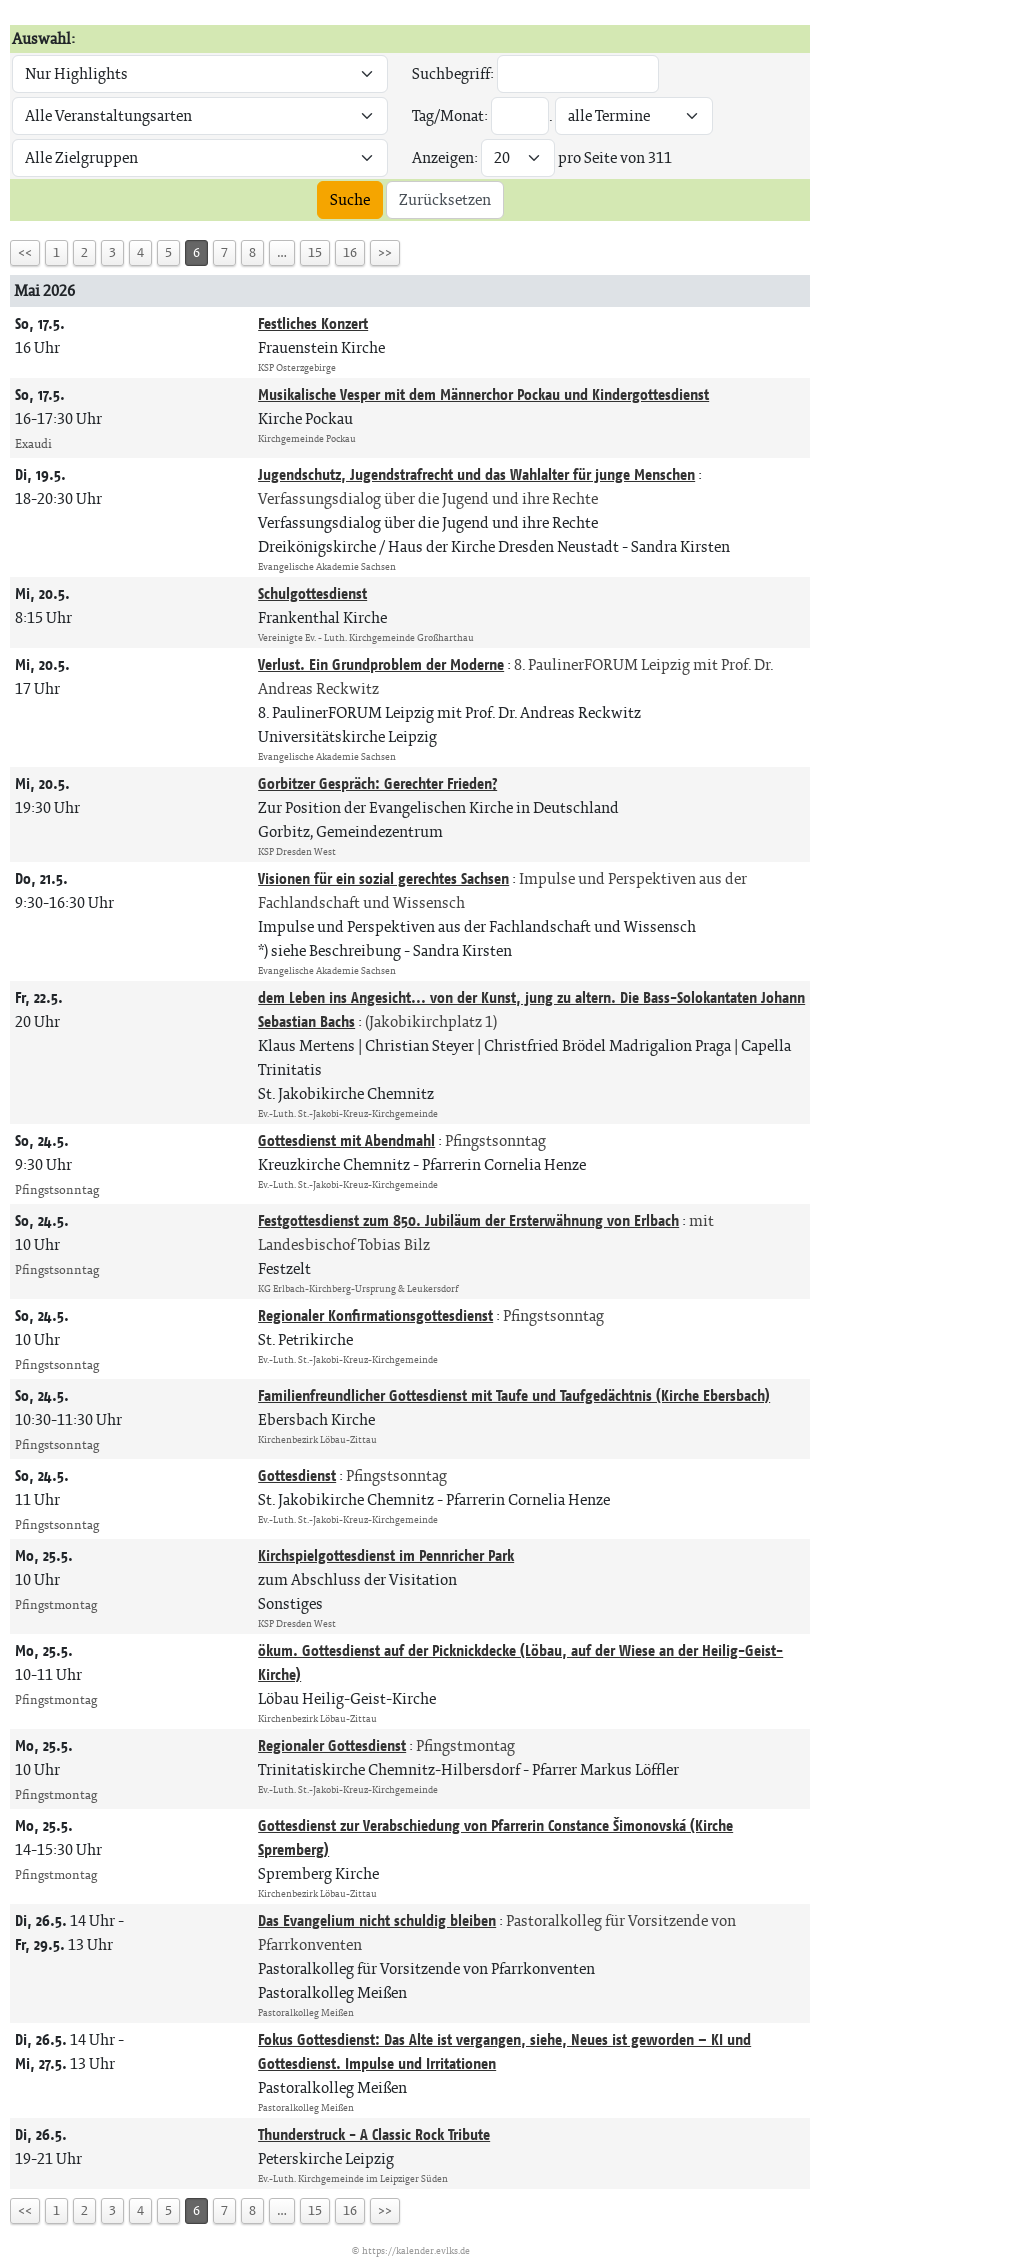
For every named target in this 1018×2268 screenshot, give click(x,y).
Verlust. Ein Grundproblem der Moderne (381, 664)
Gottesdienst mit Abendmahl (346, 1140)
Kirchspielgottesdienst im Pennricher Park (386, 1555)
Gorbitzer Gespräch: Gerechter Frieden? (377, 783)
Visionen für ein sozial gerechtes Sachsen (383, 878)
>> (385, 252)
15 (315, 252)
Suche (350, 199)
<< (25, 252)
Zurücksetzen (445, 199)
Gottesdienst (297, 1475)
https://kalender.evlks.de (416, 2250)
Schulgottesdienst (312, 593)
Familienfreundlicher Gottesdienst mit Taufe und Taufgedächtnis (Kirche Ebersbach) (514, 1395)
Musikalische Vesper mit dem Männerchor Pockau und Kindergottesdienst (483, 394)
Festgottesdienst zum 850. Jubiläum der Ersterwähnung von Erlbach (468, 1220)
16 (350, 252)
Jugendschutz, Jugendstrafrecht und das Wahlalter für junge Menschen (476, 474)
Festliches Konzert (313, 323)
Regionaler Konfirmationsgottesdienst (375, 1315)
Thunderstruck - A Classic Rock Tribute (374, 2134)
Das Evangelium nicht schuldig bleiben (377, 1920)
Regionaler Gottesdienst (332, 1745)
